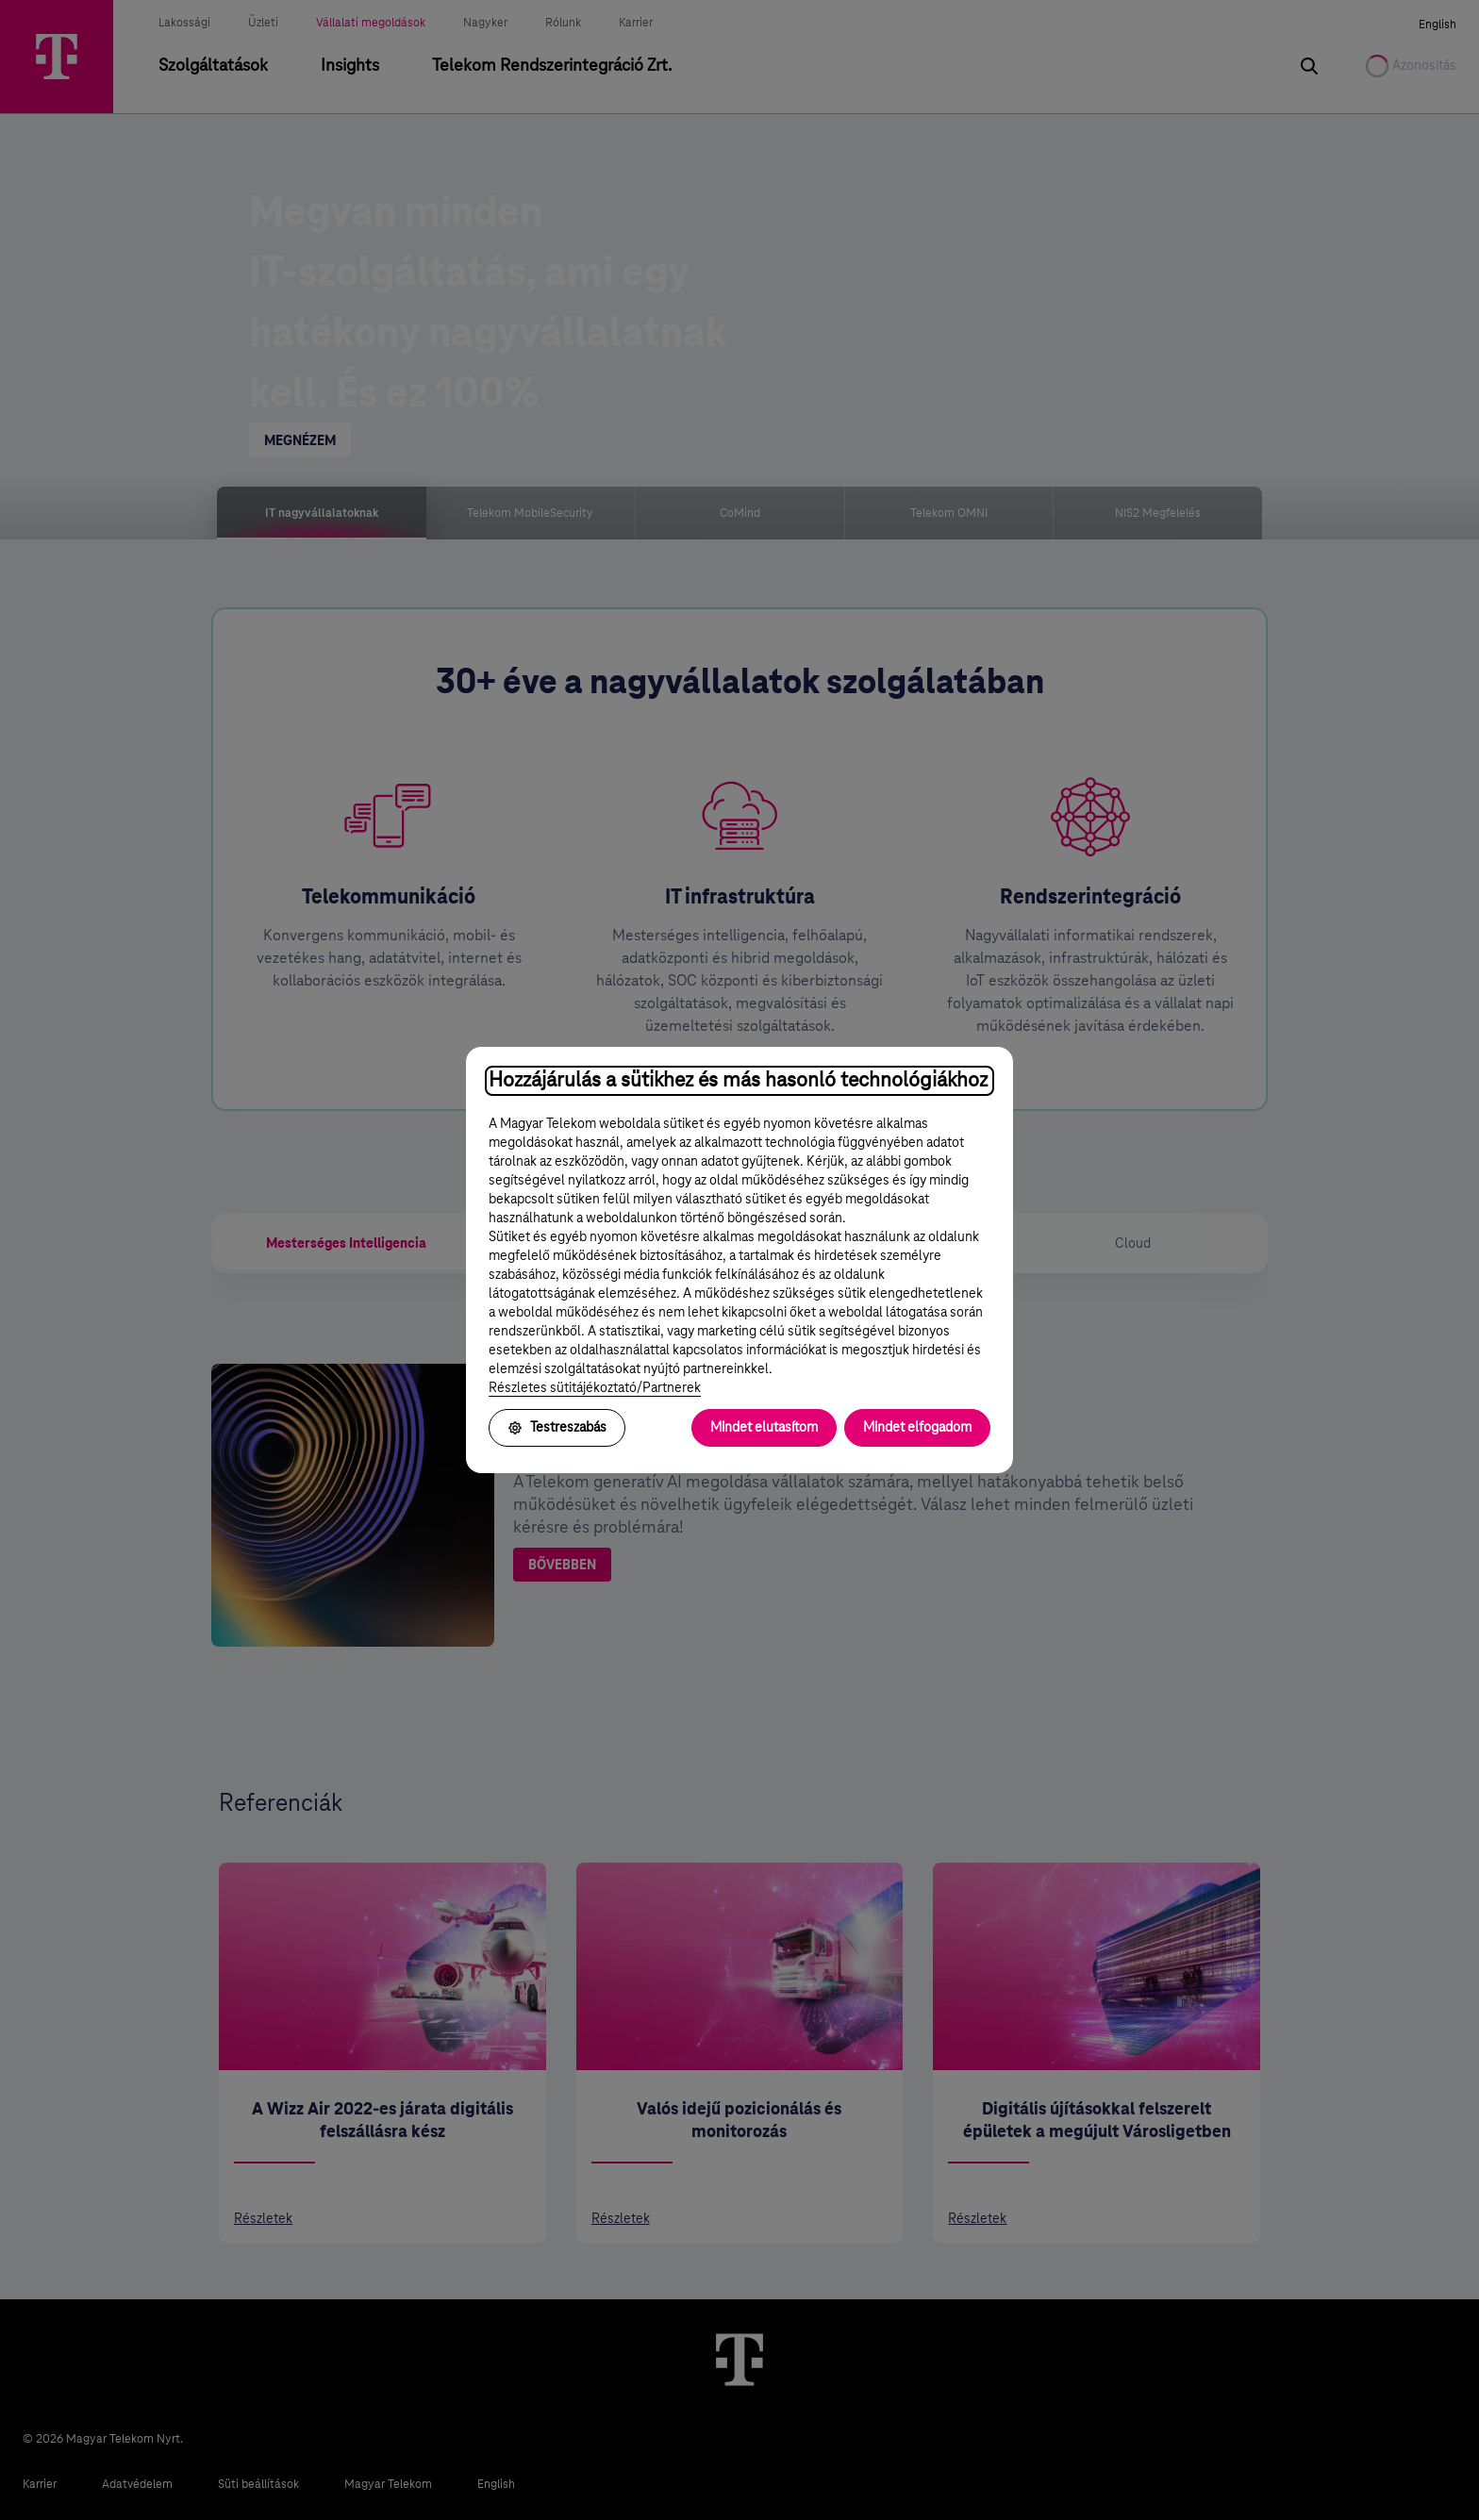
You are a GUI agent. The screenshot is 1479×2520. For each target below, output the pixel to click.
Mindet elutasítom (764, 1427)
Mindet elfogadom (917, 1427)
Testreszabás (557, 1427)
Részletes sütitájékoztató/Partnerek (595, 1388)
